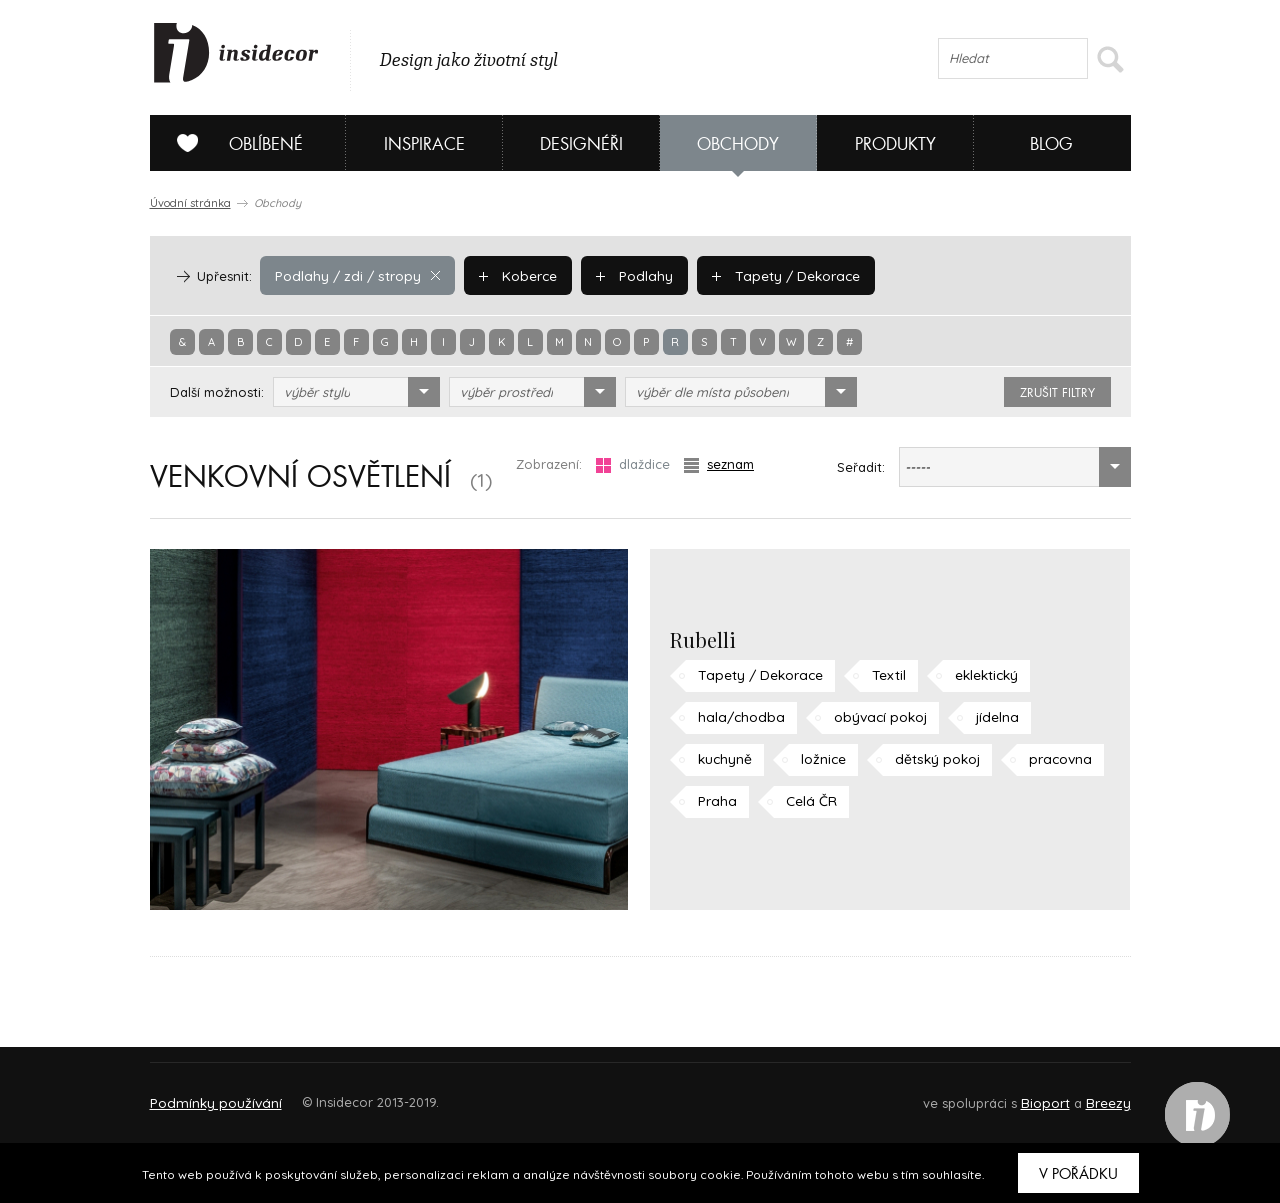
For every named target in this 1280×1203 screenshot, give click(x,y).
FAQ (1097, 1093)
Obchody (738, 144)
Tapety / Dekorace (770, 275)
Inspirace (424, 144)
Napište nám (334, 1093)
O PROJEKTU (208, 1093)
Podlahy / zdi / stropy (353, 275)
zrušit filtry (1057, 393)
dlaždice (633, 464)
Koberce (509, 275)
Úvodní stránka (190, 203)
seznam (719, 464)
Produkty (895, 144)
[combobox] (356, 392)
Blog (1051, 144)
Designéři (581, 144)
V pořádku (1078, 1174)
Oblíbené (232, 143)
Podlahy (622, 275)
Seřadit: (861, 467)
